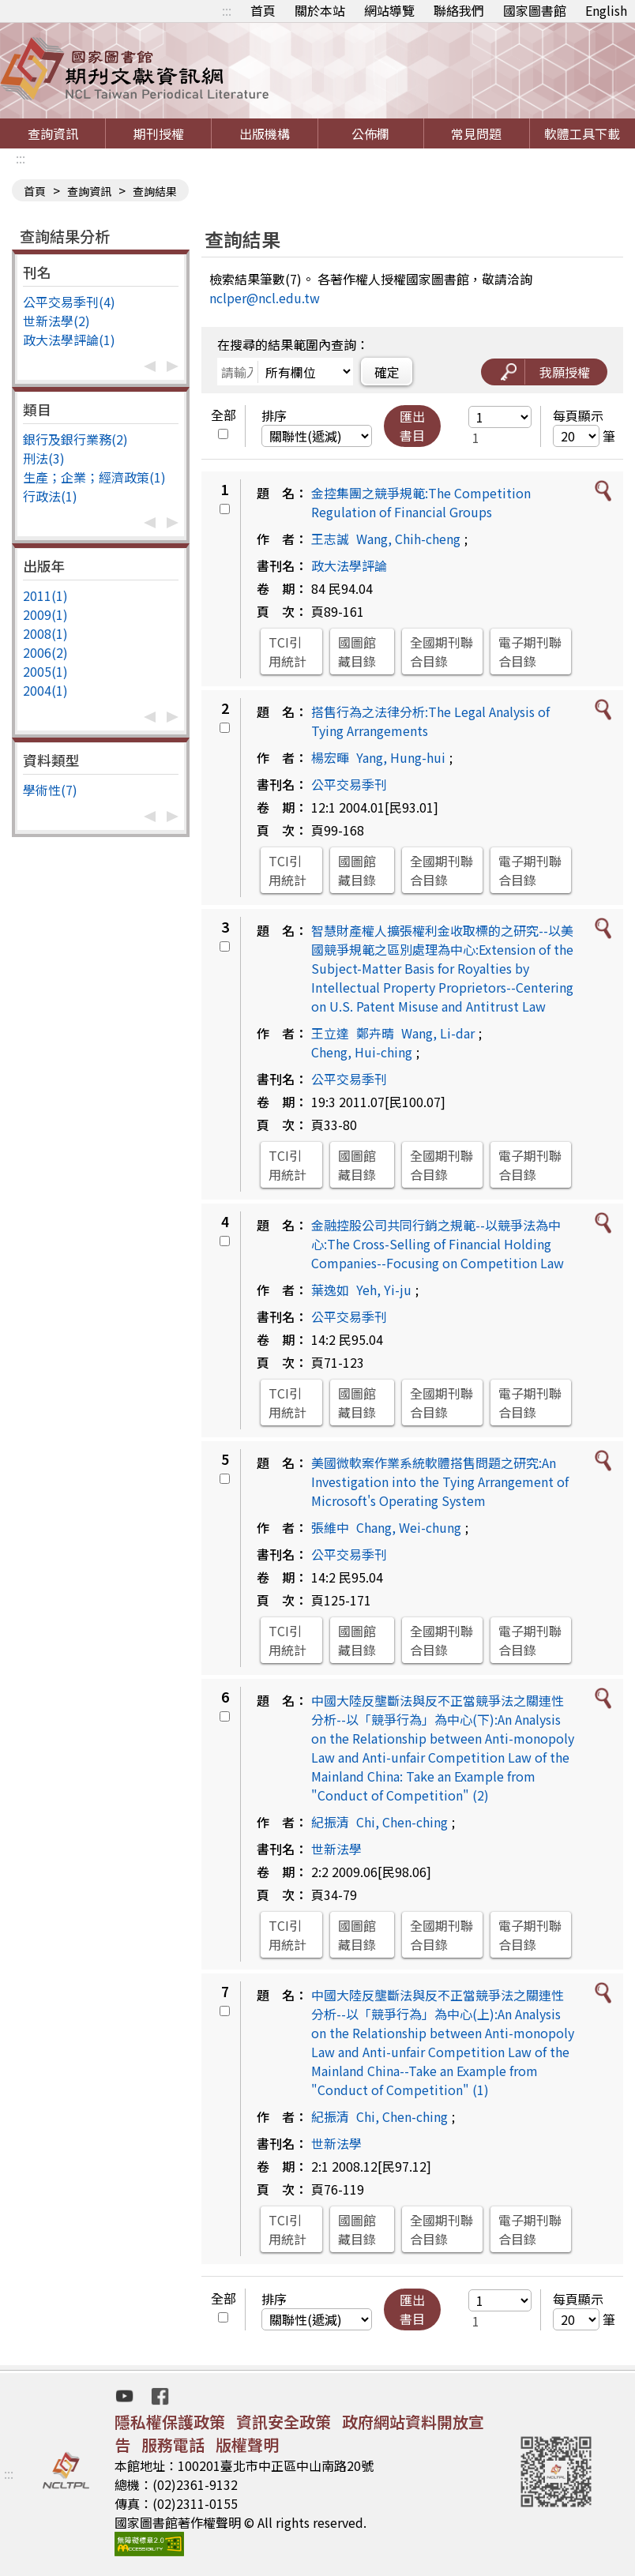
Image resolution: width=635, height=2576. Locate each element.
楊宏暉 (330, 757)
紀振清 (330, 1821)
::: (226, 10)
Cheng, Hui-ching (361, 1051)
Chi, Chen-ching (402, 1821)
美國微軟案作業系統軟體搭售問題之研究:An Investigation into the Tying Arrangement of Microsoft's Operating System (440, 1481)
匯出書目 (412, 426)
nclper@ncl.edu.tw (264, 297)
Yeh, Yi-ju (383, 1289)
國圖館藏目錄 (357, 651)
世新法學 (336, 1848)
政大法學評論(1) (69, 339)
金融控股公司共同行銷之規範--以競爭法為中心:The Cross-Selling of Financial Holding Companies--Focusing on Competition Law (437, 1243)
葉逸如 (330, 1289)
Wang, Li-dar (438, 1032)
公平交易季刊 (349, 784)
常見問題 (476, 133)
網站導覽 (389, 10)
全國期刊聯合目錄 (441, 651)
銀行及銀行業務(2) (75, 439)
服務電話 (173, 2444)
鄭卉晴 (375, 1032)
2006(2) (45, 652)
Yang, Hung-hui (400, 757)
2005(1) (45, 671)
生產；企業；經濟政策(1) (94, 477)
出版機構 (264, 133)
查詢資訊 (53, 133)
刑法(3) (44, 458)
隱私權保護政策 (170, 2421)
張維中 (330, 1527)
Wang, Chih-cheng (408, 538)
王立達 (330, 1032)
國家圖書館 (534, 10)
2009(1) (45, 614)
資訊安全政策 (283, 2421)
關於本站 (320, 10)
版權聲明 (247, 2444)
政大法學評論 (349, 565)
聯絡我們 (459, 10)
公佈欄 (370, 133)
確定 (387, 371)
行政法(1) (50, 495)
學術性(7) (50, 789)
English (606, 10)
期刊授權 (158, 133)
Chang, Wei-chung (408, 1527)
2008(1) (45, 633)
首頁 (263, 10)
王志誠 (330, 538)
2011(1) (45, 595)
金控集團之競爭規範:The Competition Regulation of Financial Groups (421, 502)
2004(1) (45, 690)
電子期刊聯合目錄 (530, 651)
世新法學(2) (56, 320)
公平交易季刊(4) (69, 301)
